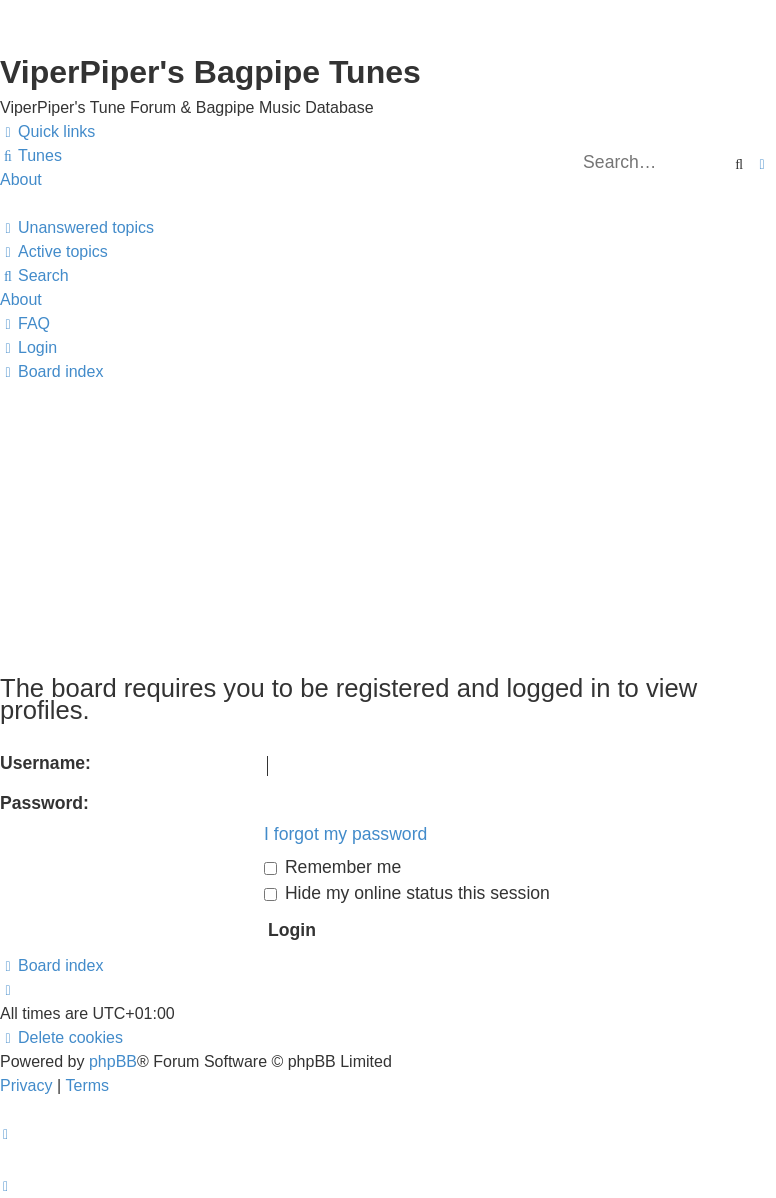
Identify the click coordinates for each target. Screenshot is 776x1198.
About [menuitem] (21, 179)
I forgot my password (345, 834)
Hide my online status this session (407, 893)
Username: (45, 763)
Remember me (332, 867)
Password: (44, 803)
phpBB (113, 1061)
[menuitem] (31, 156)
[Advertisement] (388, 524)
